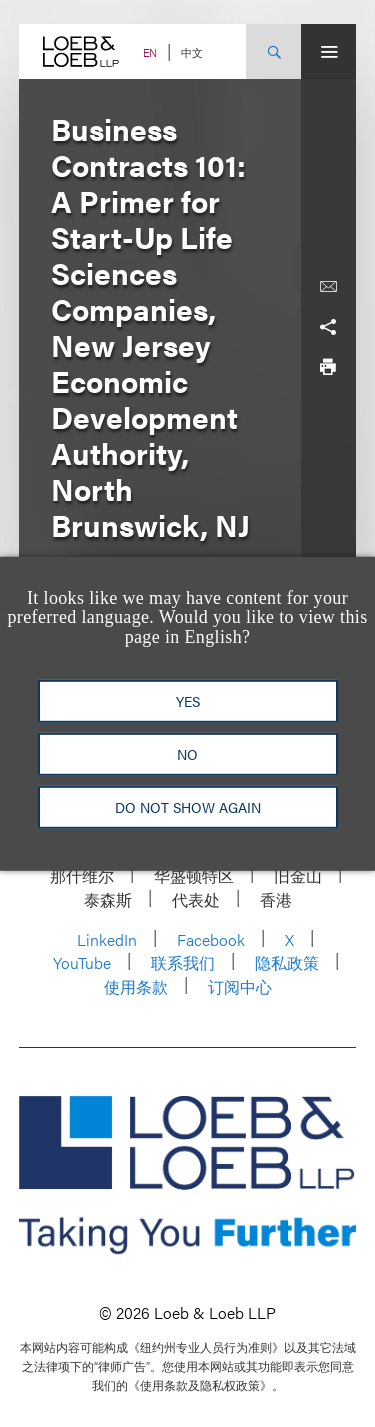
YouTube (82, 962)
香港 (276, 899)
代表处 (196, 899)
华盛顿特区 (194, 875)
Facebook (211, 939)
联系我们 (183, 962)
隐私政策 (287, 962)
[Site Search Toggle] (273, 51)
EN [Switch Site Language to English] (150, 52)
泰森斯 (108, 899)
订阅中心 (240, 986)
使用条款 (136, 986)
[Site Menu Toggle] (328, 51)
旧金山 (298, 875)
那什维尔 (82, 875)
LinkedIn (107, 939)
